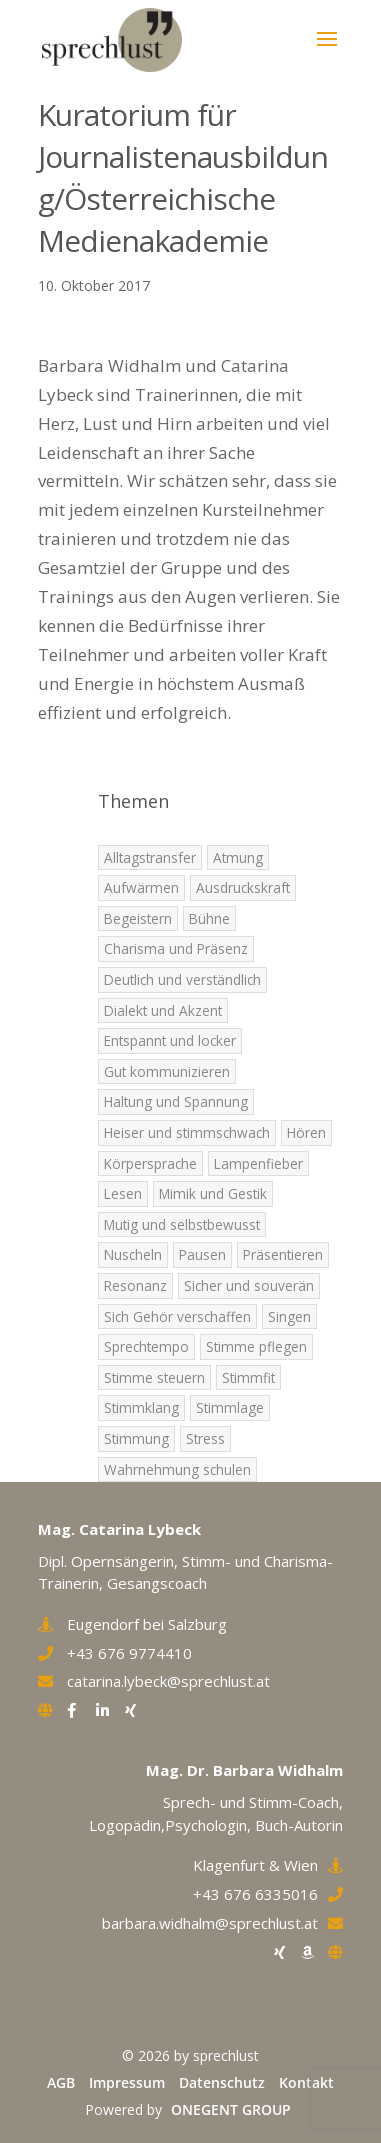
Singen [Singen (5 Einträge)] (289, 1316)
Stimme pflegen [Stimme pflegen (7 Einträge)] (256, 1346)
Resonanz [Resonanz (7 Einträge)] (135, 1285)
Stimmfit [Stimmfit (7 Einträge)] (248, 1377)
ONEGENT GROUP (231, 2109)
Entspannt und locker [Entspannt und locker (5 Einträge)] (170, 1040)
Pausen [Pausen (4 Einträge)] (202, 1254)
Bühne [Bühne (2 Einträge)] (209, 918)
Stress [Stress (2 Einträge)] (205, 1438)
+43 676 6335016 (255, 1894)
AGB (61, 2082)
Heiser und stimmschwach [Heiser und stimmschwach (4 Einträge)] (187, 1132)
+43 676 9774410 (129, 1653)
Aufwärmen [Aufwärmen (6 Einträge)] (141, 887)
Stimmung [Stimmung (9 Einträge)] (136, 1438)
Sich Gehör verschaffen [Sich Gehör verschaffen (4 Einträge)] (177, 1316)
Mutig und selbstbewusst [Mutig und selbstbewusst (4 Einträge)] (182, 1224)
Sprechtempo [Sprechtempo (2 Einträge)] (146, 1346)
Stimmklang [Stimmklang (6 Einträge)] (141, 1407)
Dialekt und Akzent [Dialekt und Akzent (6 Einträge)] (163, 1010)
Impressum (127, 2082)
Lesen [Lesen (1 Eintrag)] (123, 1193)
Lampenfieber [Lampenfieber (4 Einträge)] (258, 1163)
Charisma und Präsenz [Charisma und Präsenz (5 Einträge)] (176, 948)
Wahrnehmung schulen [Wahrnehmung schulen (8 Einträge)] (177, 1469)
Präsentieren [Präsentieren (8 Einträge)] (283, 1254)
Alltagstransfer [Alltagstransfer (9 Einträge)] (150, 857)
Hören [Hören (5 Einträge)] (306, 1132)
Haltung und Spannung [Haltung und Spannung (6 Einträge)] (176, 1101)
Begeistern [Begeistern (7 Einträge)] (138, 918)
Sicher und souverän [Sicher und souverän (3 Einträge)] (249, 1285)
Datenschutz (222, 2082)
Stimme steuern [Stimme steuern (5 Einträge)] (154, 1377)
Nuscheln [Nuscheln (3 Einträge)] (133, 1254)
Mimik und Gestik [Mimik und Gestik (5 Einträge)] (213, 1193)
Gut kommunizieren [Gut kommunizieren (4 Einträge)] (167, 1071)
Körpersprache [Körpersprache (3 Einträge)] (150, 1163)
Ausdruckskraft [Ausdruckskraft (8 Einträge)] (243, 887)
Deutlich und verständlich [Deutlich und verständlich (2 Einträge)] (182, 979)
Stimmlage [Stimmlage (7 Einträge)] (230, 1407)
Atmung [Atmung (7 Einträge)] (238, 857)
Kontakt (306, 2082)
